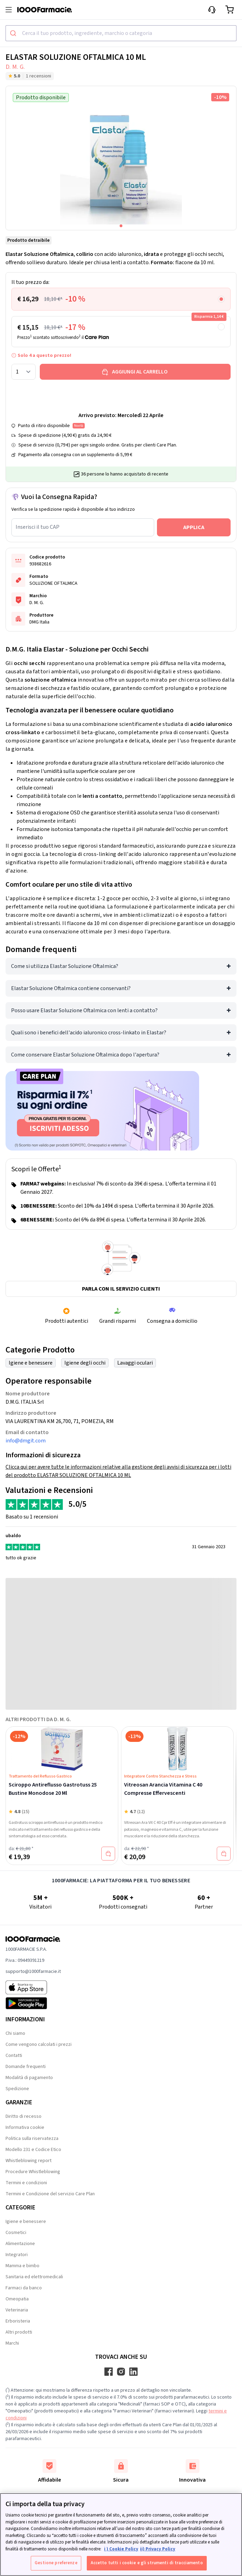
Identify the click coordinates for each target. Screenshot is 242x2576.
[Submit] (14, 33)
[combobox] (121, 33)
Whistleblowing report (29, 2160)
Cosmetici (16, 2232)
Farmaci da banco (24, 2287)
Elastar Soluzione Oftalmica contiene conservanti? (71, 988)
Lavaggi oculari (135, 1363)
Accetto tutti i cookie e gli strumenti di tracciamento (147, 2563)
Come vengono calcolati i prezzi (39, 2044)
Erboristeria (18, 2321)
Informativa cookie (25, 2127)
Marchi (12, 2343)
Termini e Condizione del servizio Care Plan (50, 2193)
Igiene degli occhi (84, 1363)
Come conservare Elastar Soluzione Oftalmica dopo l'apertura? (85, 1055)
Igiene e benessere (31, 1363)
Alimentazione (20, 2243)
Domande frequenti (26, 2066)
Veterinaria (17, 2310)
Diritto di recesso (23, 2116)
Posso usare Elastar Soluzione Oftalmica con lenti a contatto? (84, 1010)
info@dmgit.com (26, 1440)
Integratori (17, 2254)
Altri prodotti (19, 2332)
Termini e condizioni (26, 2182)
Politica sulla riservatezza (32, 2138)
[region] (121, 2534)
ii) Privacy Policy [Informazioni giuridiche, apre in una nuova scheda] (157, 2549)
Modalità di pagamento (29, 2077)
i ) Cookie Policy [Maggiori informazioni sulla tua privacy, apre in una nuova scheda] (121, 2549)
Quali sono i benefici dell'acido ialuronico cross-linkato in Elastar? (88, 1032)
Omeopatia (17, 2299)
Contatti (14, 2055)
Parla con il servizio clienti (121, 1289)
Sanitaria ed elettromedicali (34, 2276)
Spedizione (17, 2088)
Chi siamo (15, 2033)
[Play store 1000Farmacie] (33, 2003)
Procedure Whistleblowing (33, 2171)
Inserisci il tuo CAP (37, 527)
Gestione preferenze (56, 2563)
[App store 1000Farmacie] (33, 1987)
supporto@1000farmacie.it (33, 1971)
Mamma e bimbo (22, 2265)
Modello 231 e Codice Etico (33, 2149)
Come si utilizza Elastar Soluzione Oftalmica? (64, 966)
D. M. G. (15, 67)
